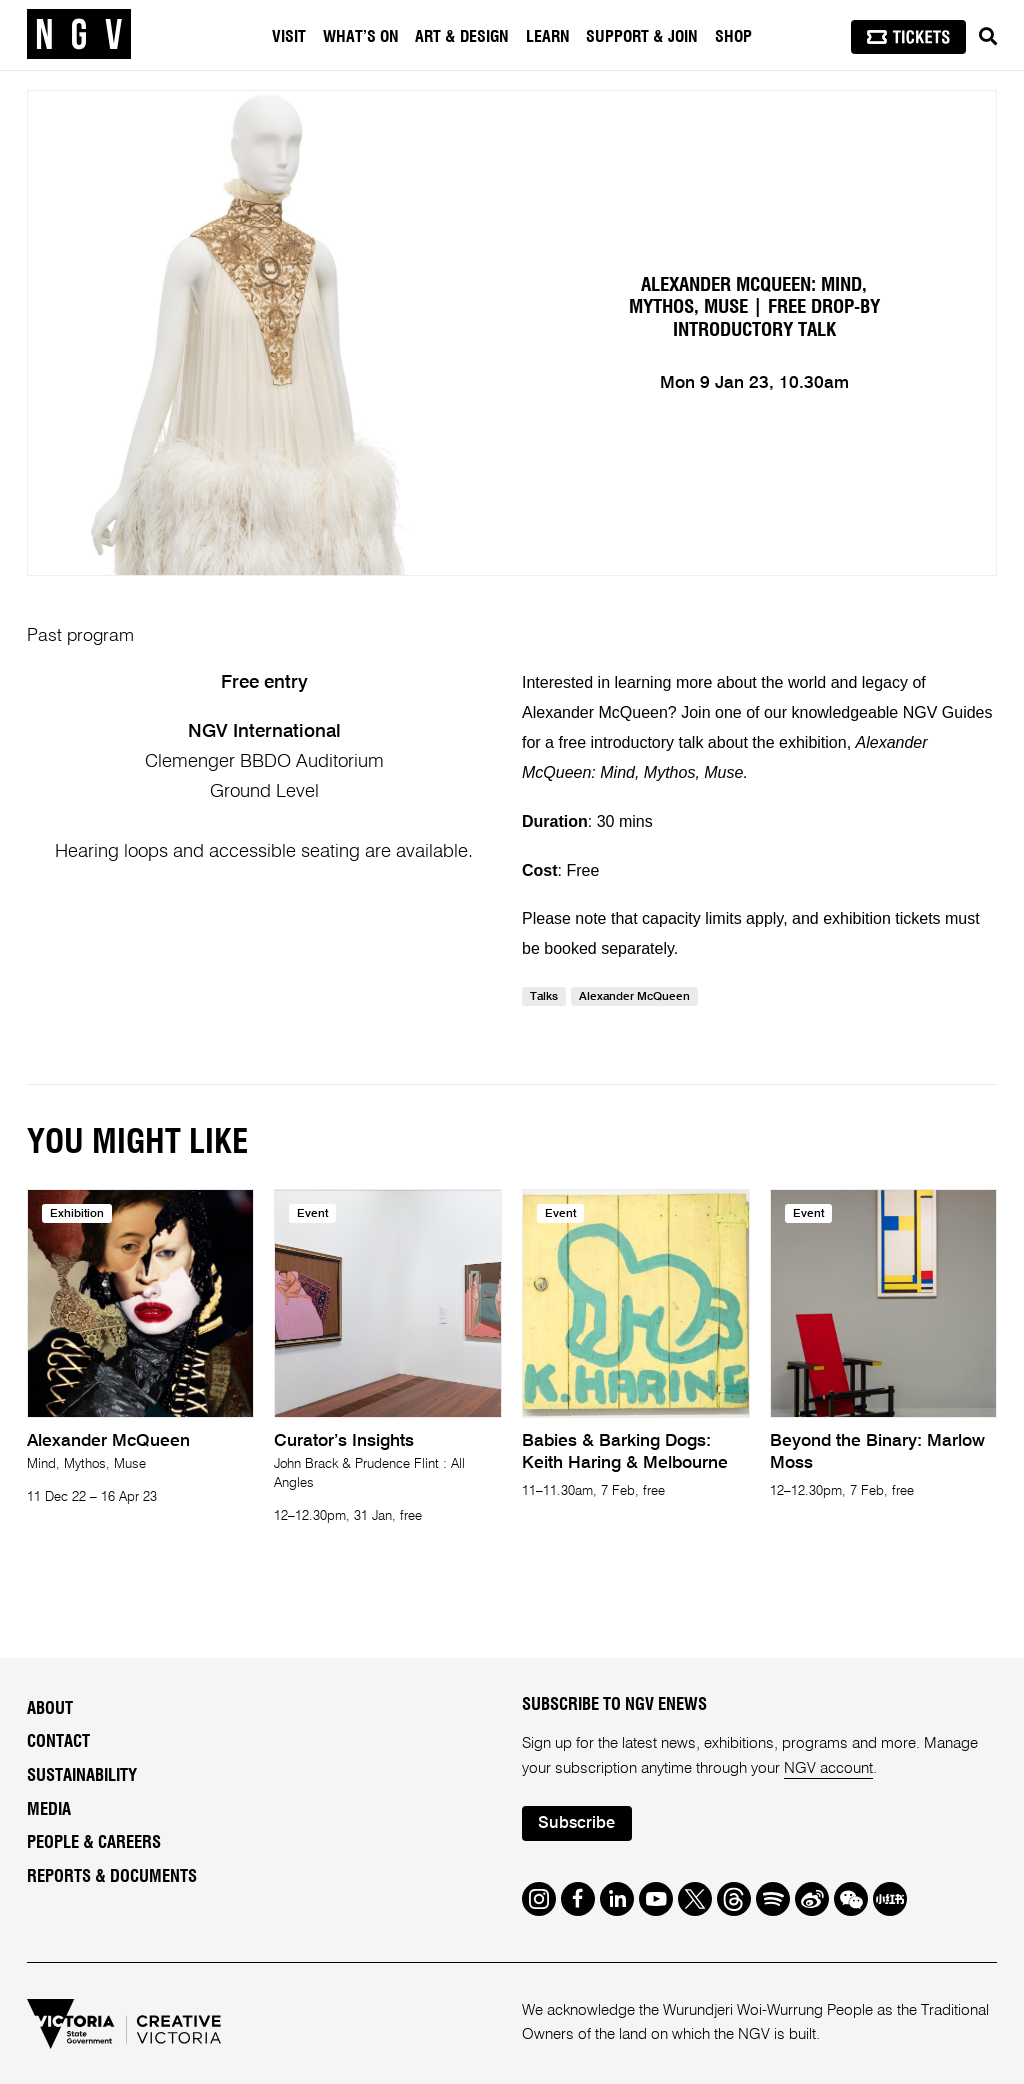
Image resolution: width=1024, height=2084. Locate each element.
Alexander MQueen (634, 997)
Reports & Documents (112, 1877)
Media (49, 1810)
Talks (544, 997)
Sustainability (82, 1776)
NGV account (828, 1768)
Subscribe (576, 1823)
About (50, 1709)
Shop (733, 37)
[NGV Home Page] (79, 35)
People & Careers (94, 1843)
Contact (58, 1742)
